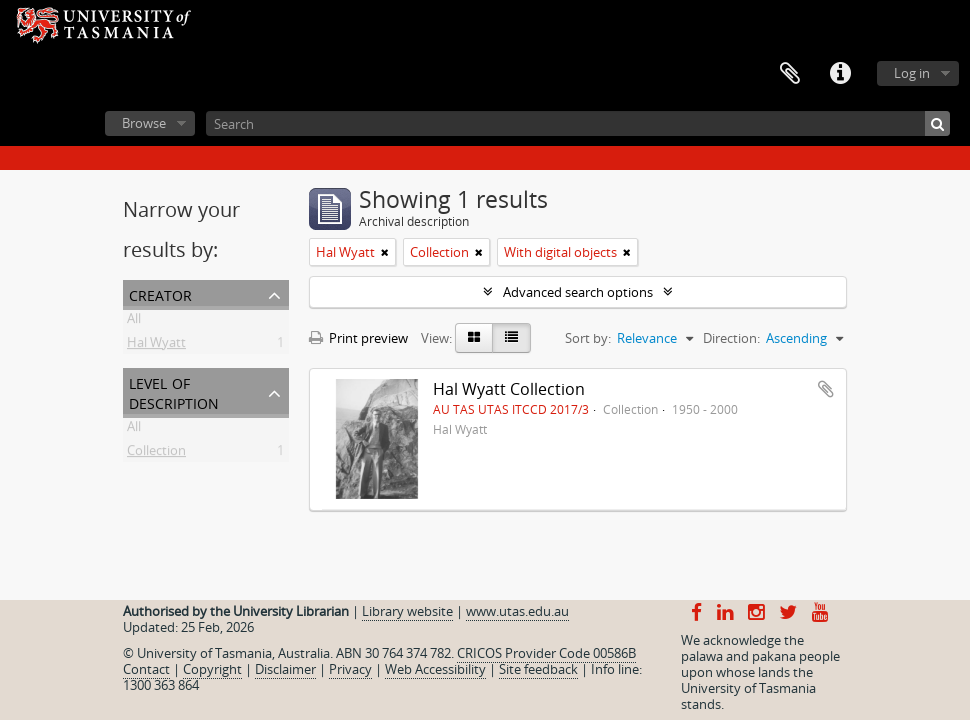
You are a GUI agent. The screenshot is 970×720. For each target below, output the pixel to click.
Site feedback (538, 669)
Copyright (212, 669)
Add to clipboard (826, 389)
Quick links (840, 74)
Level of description (174, 391)
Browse (144, 123)
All (134, 322)
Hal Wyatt (156, 346)
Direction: (731, 338)
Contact (146, 669)
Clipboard (790, 74)
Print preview (358, 338)
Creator (160, 293)
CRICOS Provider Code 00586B (546, 653)
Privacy (350, 669)
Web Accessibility (435, 669)
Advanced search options (578, 292)
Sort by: (588, 338)
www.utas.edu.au (517, 611)
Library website (407, 611)
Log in (912, 73)
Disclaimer (285, 669)
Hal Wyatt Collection (509, 389)
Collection (156, 454)
